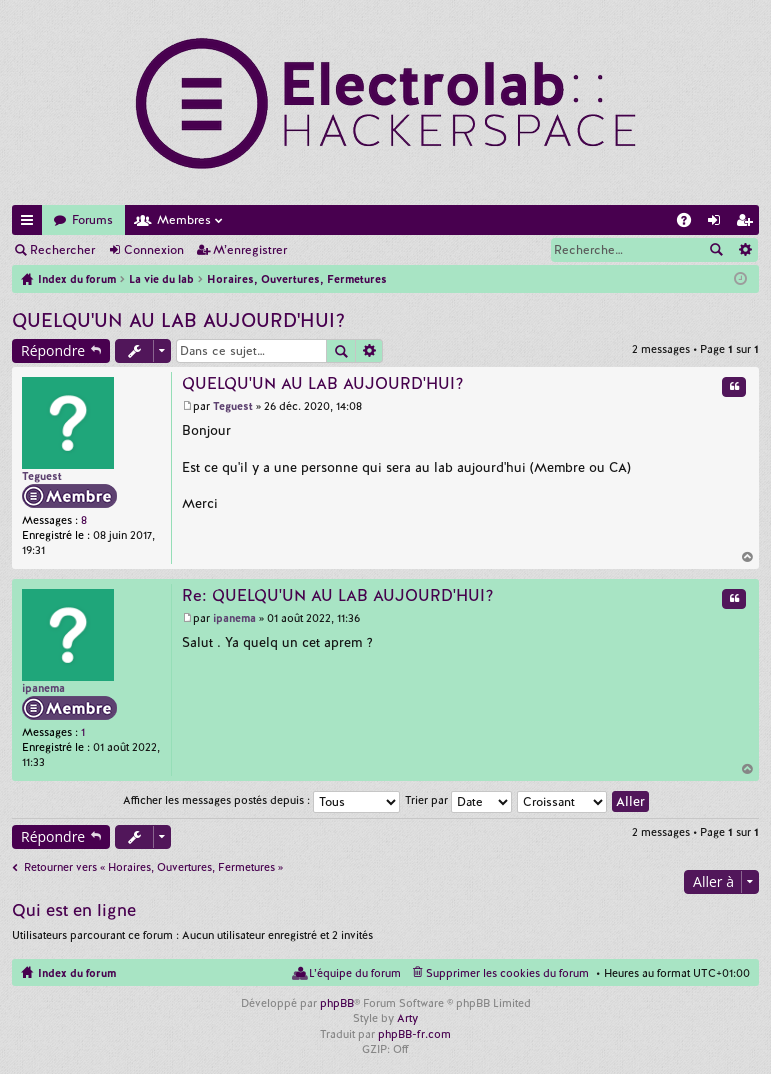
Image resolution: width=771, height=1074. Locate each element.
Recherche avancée (744, 250)
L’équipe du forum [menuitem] (355, 973)
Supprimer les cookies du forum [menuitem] (507, 973)
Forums (92, 220)
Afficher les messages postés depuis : (261, 800)
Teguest (42, 476)
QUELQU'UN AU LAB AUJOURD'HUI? (178, 320)
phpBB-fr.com (414, 1034)
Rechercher (62, 250)
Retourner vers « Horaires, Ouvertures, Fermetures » (153, 867)
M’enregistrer (250, 250)
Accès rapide (31, 223)
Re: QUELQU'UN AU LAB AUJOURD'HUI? (338, 595)
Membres (184, 220)
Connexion (154, 250)
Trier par (458, 800)
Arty (407, 1018)
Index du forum (77, 973)
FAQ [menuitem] (690, 223)
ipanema (43, 688)
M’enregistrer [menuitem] (748, 223)
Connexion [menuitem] (718, 223)
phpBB (337, 1003)
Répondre (53, 350)
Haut (748, 557)
